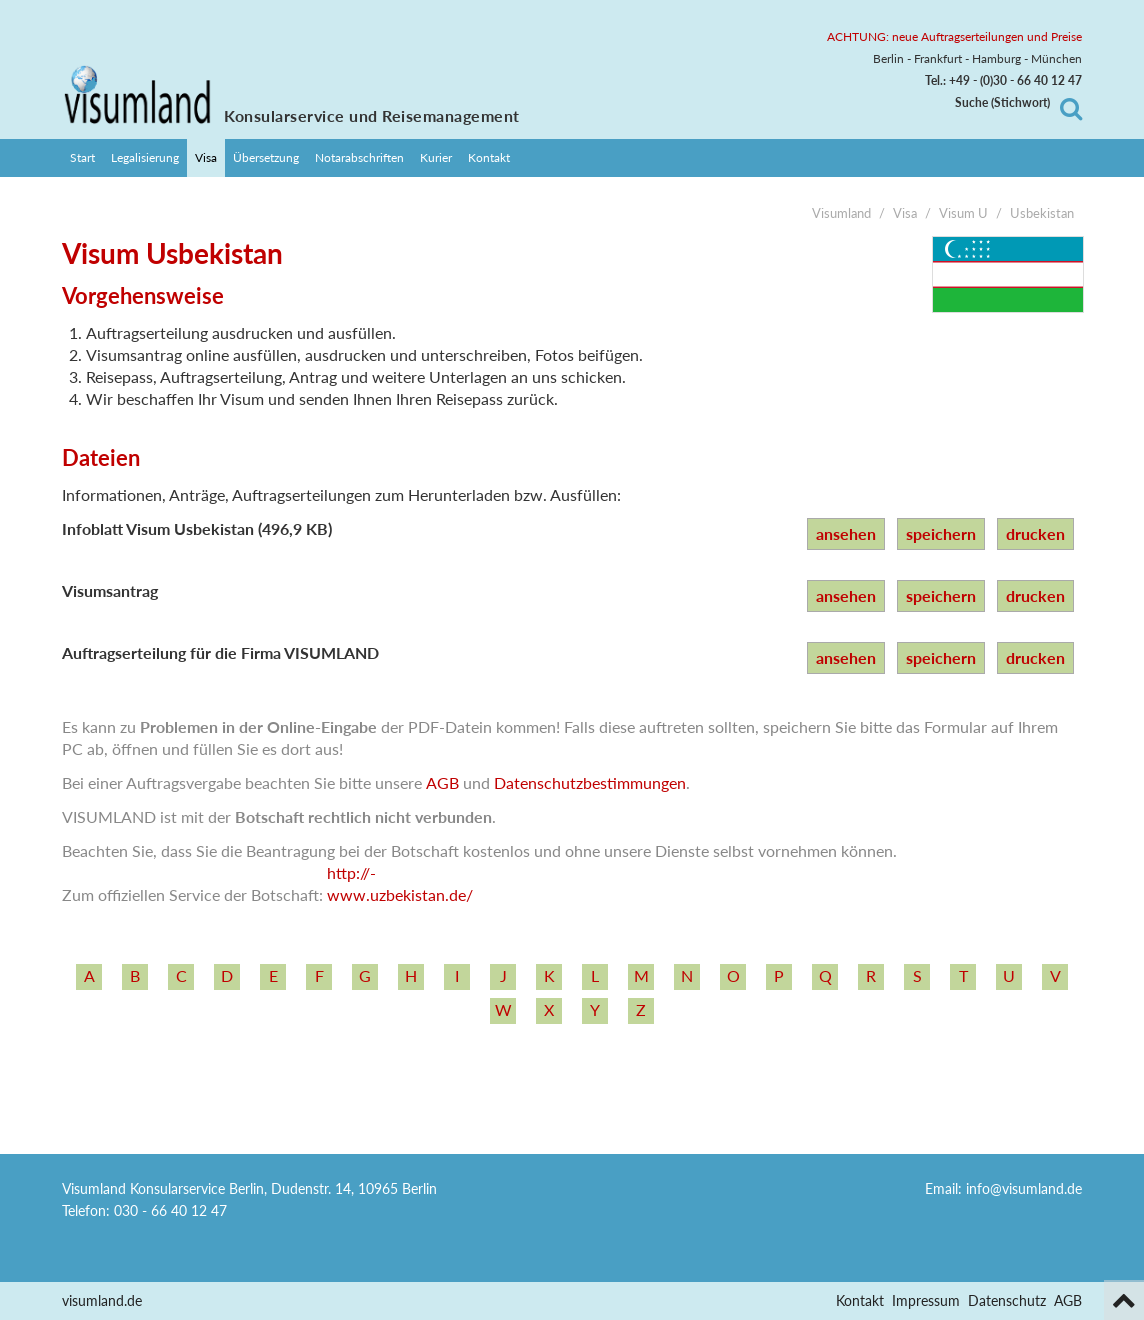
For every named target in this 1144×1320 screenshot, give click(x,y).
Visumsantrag (110, 590)
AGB (442, 782)
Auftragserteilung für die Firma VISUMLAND (220, 652)
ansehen (846, 533)
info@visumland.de (1024, 1188)
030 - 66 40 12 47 (170, 1210)
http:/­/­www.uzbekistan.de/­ (400, 883)
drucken (1035, 533)
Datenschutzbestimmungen (590, 782)
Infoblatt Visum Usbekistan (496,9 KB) (197, 528)
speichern (941, 533)
